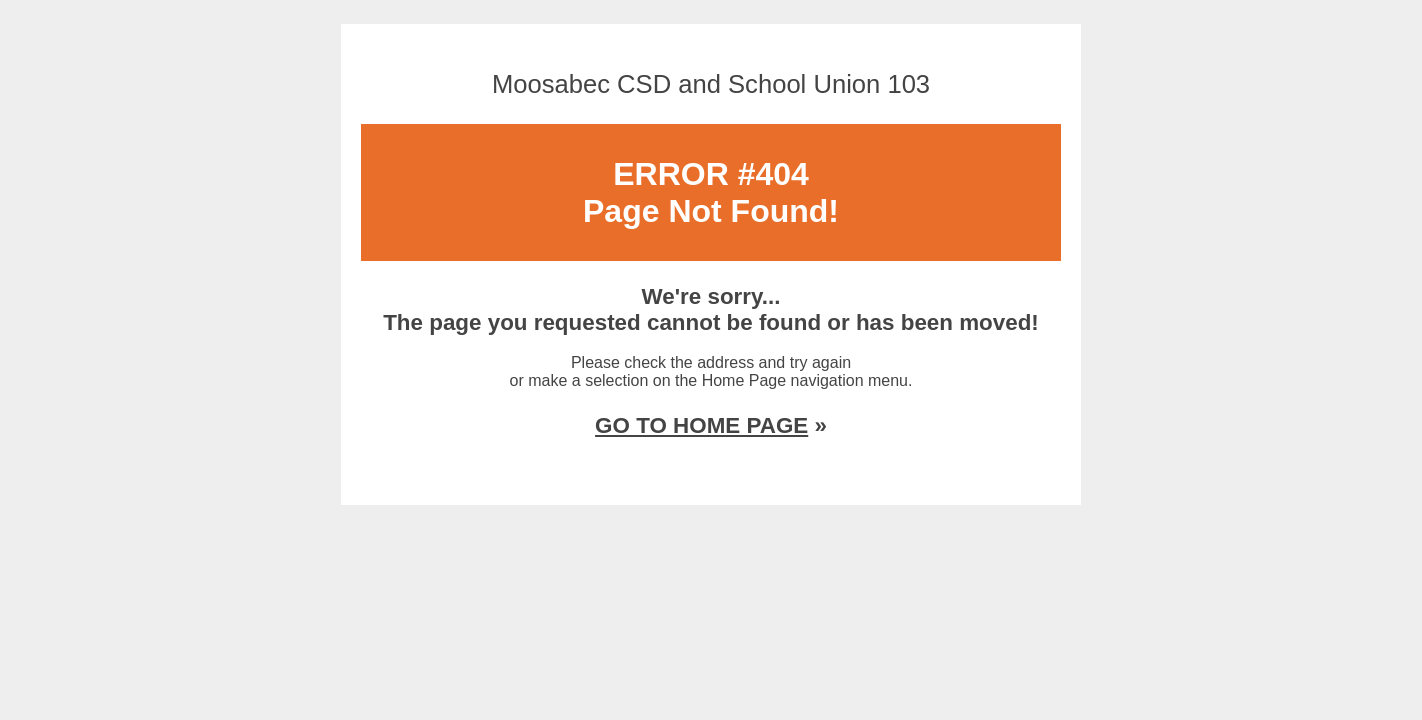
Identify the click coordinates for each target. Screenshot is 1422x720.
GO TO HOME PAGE (701, 425)
